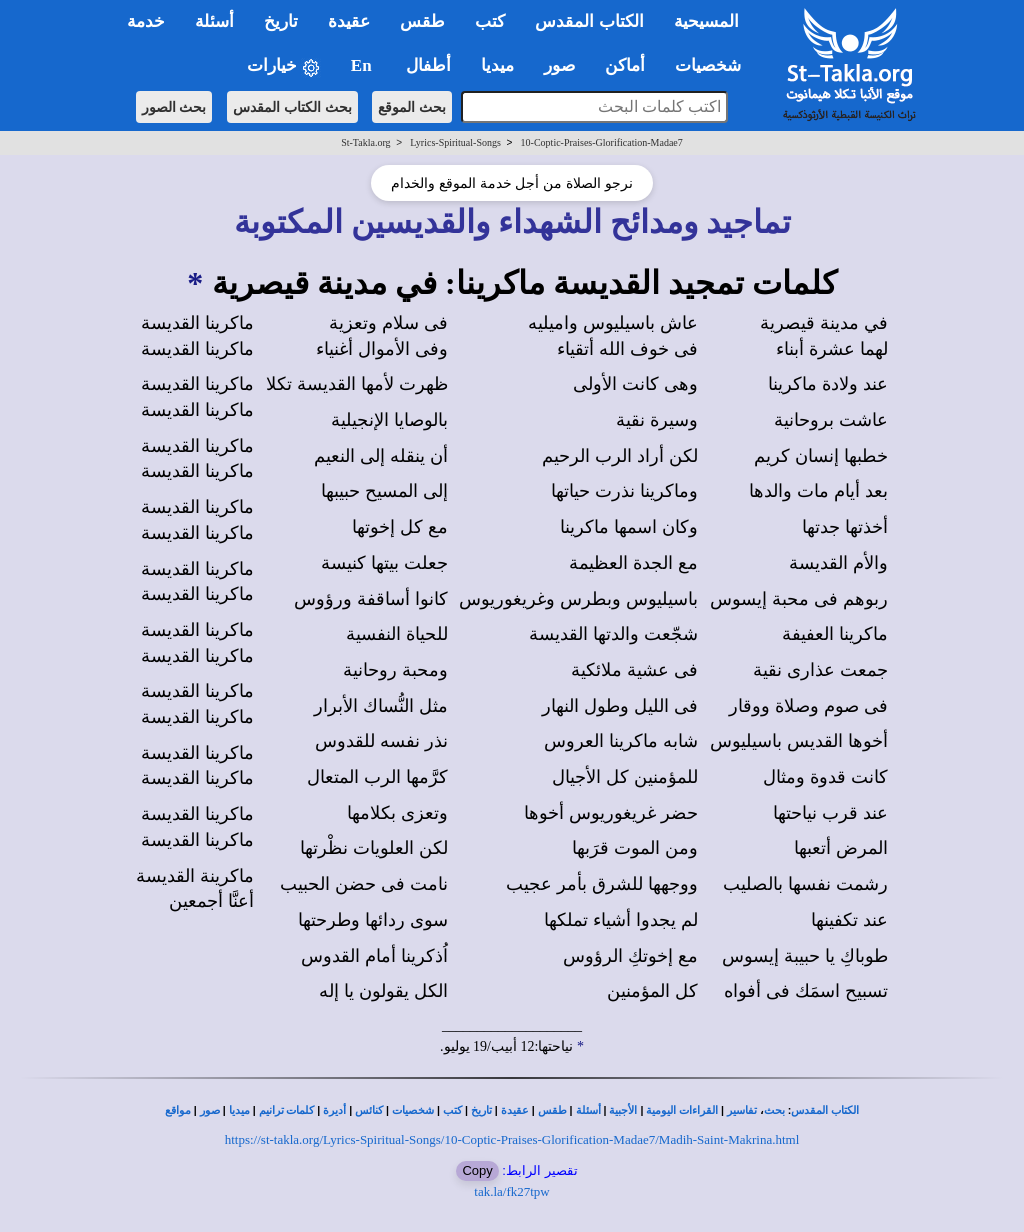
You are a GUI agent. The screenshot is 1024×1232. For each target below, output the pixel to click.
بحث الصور (174, 107)
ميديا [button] (497, 65)
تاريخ (481, 1110)
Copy (477, 1170)
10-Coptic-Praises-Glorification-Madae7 (602, 142)
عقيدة (515, 1110)
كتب (452, 1110)
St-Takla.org (365, 142)
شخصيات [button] (714, 65)
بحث (774, 1110)
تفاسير (742, 1110)
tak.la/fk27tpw (511, 1191)
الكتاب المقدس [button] (589, 21)
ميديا (239, 1110)
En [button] (363, 65)
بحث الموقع (412, 107)
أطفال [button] (428, 65)
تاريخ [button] (281, 21)
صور (210, 1110)
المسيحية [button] (706, 21)
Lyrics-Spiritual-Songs (455, 142)
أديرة (334, 1110)
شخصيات (413, 1110)
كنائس (369, 1110)
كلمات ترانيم (287, 1110)
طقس (552, 1110)
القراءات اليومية (682, 1110)
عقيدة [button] (349, 21)
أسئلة (588, 1110)
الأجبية (623, 1110)
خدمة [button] (146, 21)
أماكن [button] (625, 65)
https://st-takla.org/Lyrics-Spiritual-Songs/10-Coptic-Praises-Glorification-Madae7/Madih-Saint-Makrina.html (512, 1139)
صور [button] (559, 65)
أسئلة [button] (214, 21)
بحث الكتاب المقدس (292, 107)
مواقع (178, 1110)
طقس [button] (422, 21)
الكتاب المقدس (825, 1110)
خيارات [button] (284, 66)
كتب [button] (490, 21)
